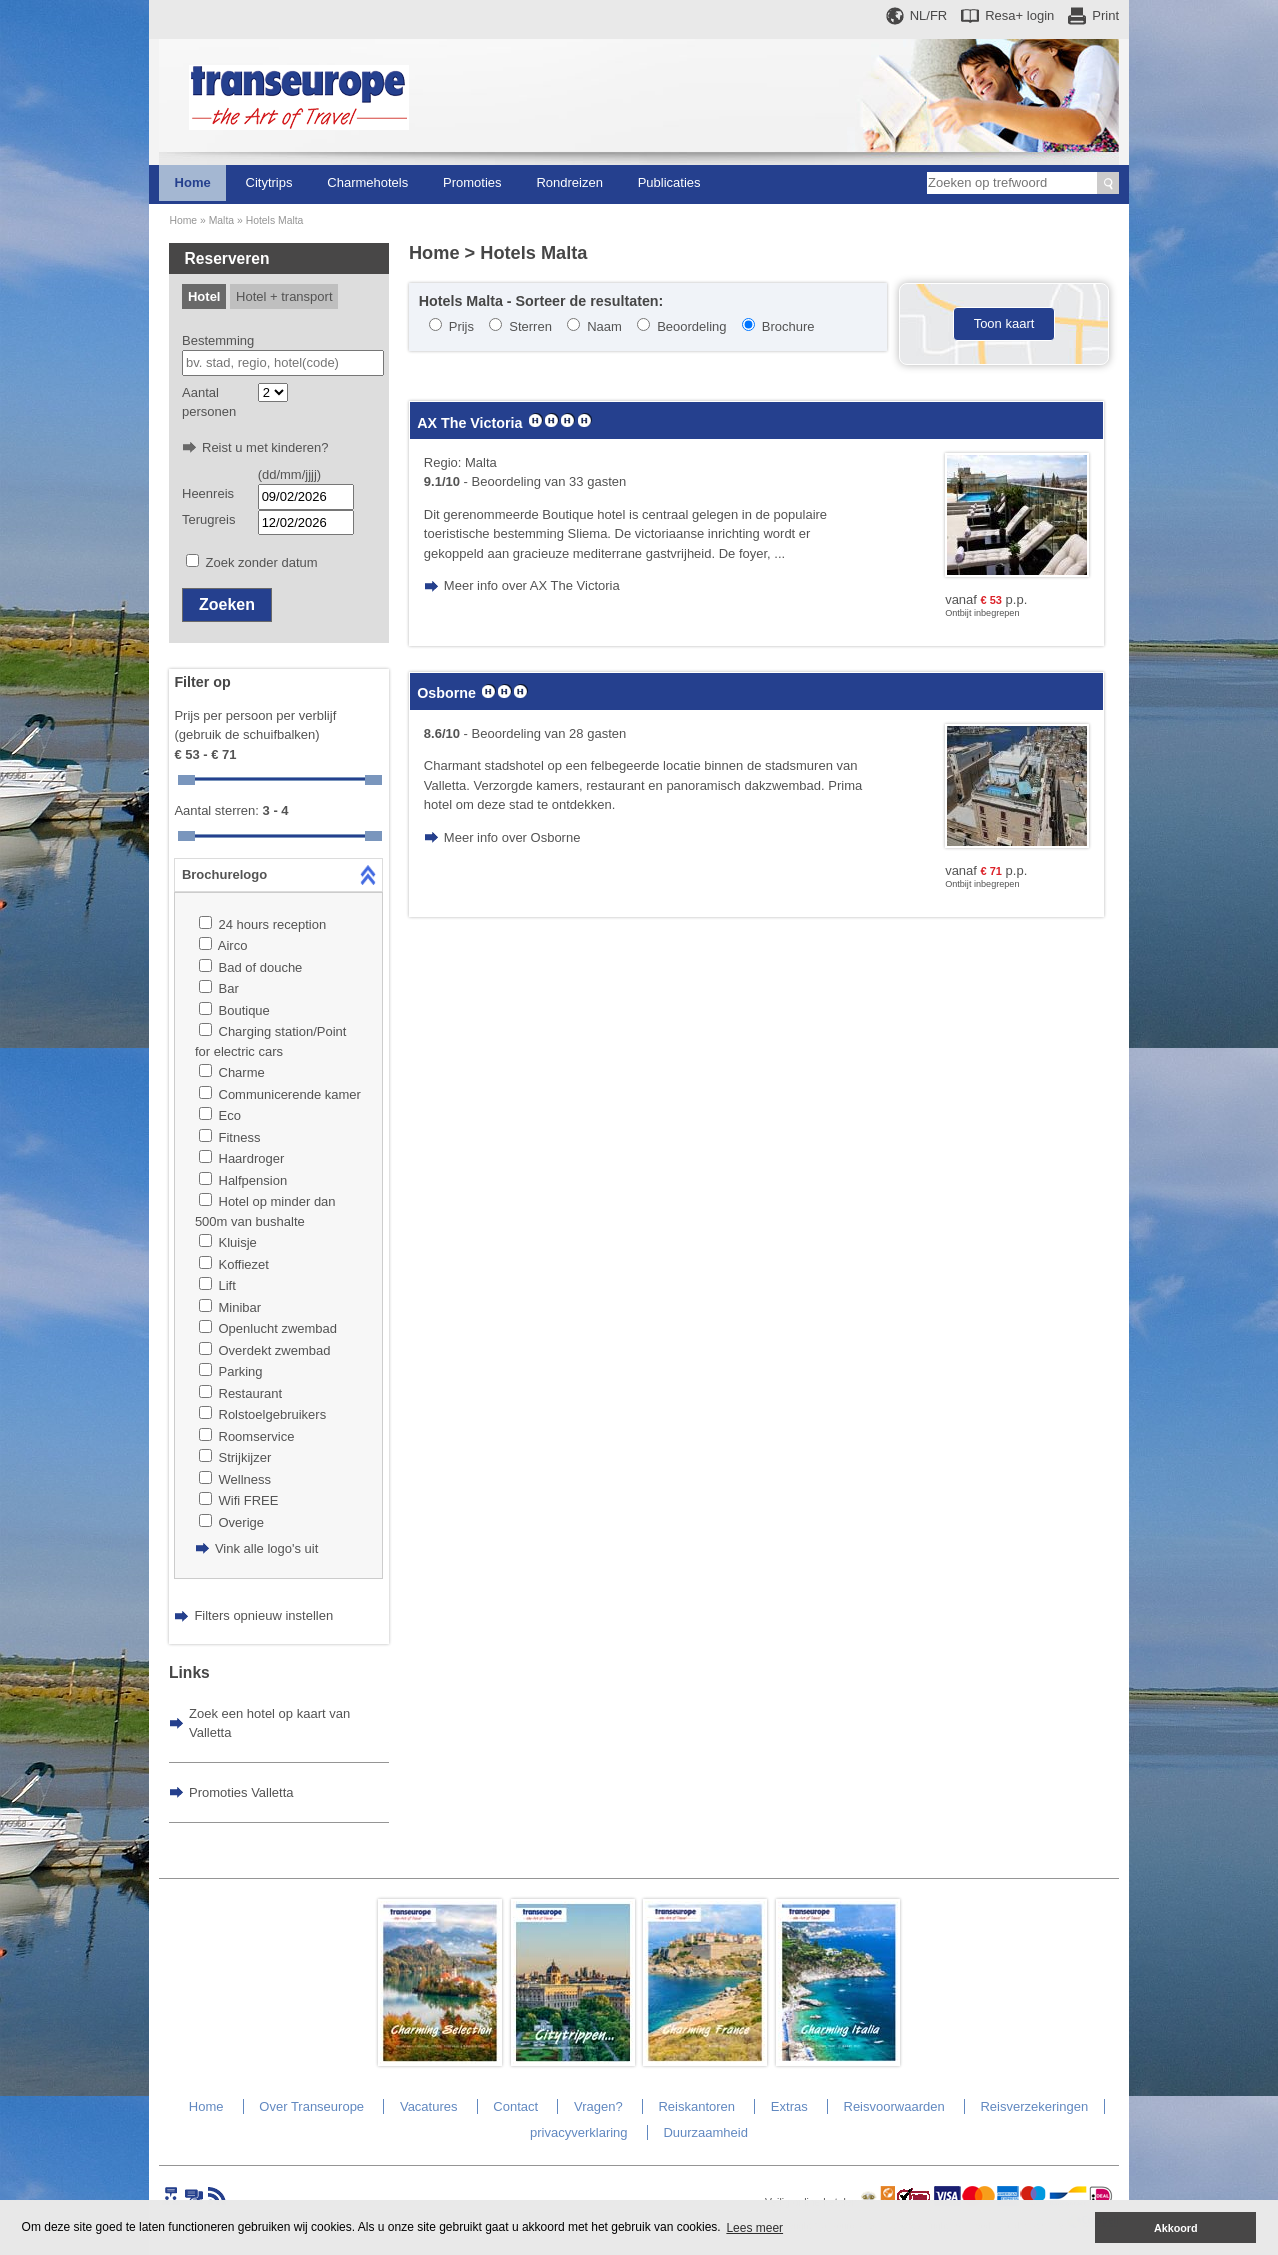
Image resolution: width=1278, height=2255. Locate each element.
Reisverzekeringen (1034, 2106)
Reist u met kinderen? (265, 447)
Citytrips (269, 182)
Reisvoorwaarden (894, 2106)
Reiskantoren (696, 2106)
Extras (789, 2106)
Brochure (788, 326)
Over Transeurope (311, 2106)
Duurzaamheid (705, 2132)
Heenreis (208, 493)
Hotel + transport (284, 296)
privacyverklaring (579, 2132)
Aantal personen (209, 402)
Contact (515, 2106)
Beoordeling (691, 326)
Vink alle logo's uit (266, 1548)
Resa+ (1019, 15)
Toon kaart (1004, 323)
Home (193, 182)
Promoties (472, 182)
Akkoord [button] (1176, 2228)
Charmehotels (367, 182)
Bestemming (218, 340)
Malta (221, 220)
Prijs (461, 326)
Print (1105, 15)
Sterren (530, 326)
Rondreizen (569, 182)
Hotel (204, 296)
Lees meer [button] (754, 2228)
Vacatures (429, 2106)
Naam (604, 326)
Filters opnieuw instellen (263, 1615)
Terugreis (208, 519)
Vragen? (598, 2106)
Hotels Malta (275, 220)
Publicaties (669, 182)
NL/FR (929, 15)
